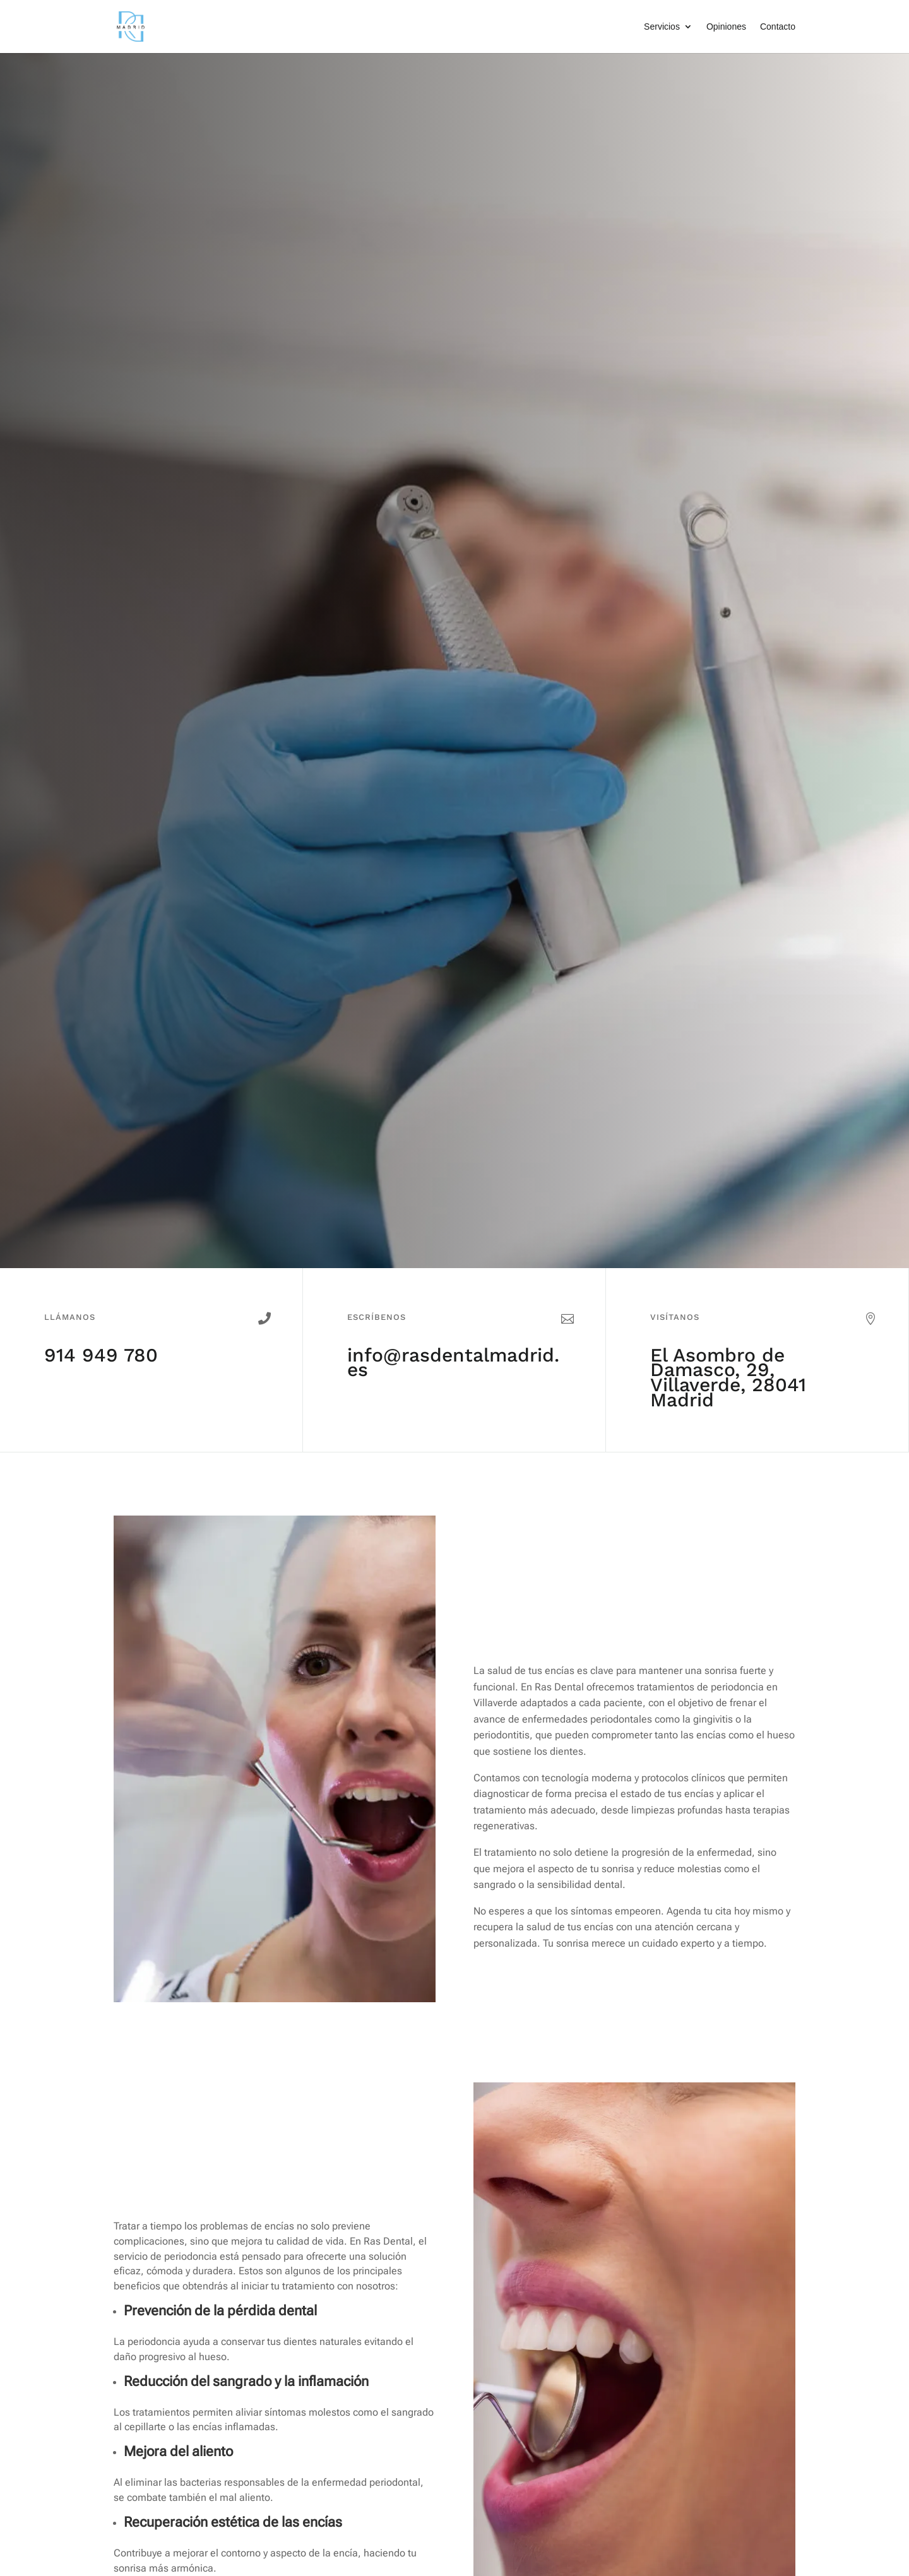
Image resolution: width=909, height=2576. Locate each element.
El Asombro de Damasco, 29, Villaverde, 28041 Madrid (728, 1377)
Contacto (777, 27)
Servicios (662, 27)
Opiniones (726, 27)
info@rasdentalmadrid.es (453, 1362)
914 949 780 (101, 1355)
